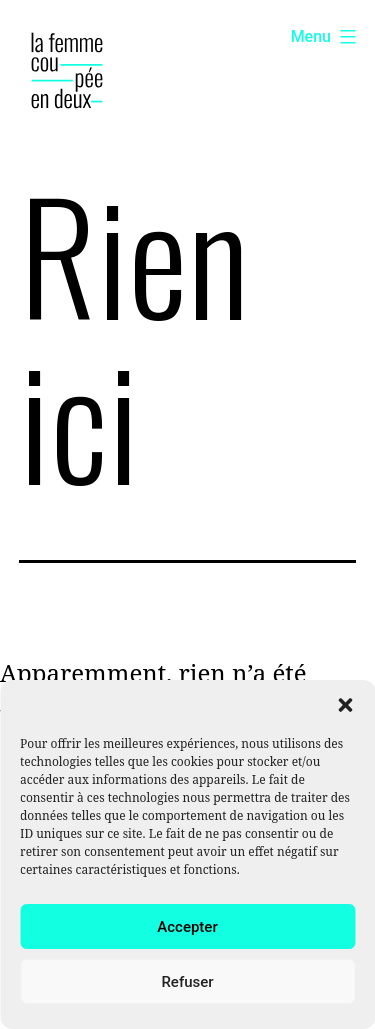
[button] (345, 705)
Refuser (187, 982)
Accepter (187, 927)
